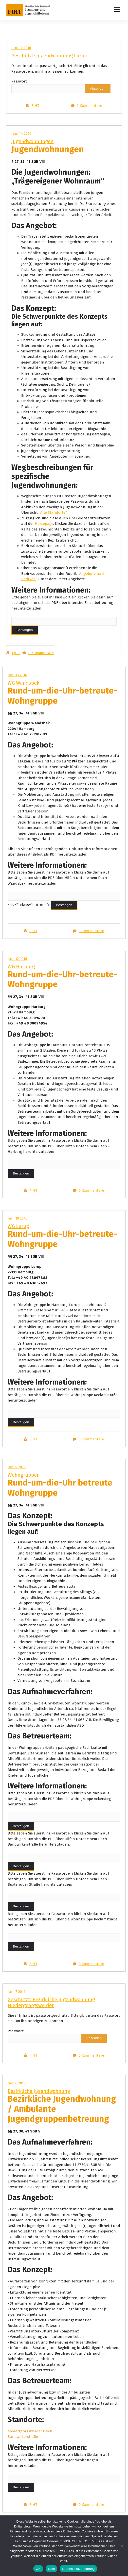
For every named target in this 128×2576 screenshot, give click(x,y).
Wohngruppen (24, 1475)
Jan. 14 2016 (21, 133)
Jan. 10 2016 (17, 1218)
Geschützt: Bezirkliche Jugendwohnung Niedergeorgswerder (51, 2002)
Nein (51, 2569)
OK (38, 2569)
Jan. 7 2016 (17, 1991)
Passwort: (47, 86)
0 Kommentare (89, 105)
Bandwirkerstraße (23, 2436)
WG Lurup (18, 1226)
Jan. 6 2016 (17, 2083)
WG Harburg (21, 967)
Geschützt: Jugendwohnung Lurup (49, 56)
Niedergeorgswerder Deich (30, 2431)
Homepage (44, 523)
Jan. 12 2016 (17, 959)
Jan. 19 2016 (21, 48)
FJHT (35, 105)
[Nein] (121, 2545)
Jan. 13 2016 (17, 675)
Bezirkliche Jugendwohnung (39, 2091)
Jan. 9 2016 (17, 1467)
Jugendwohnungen (32, 141)
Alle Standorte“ (53, 512)
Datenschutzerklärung (78, 2569)
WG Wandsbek (23, 683)
